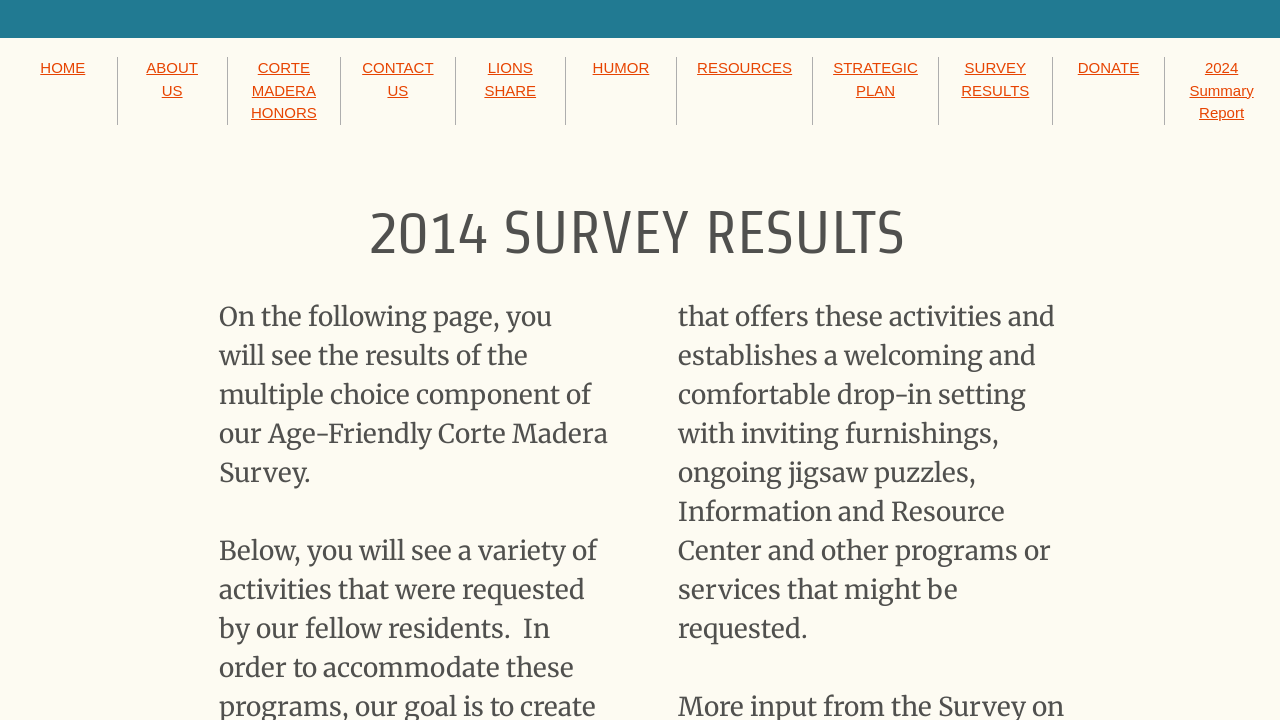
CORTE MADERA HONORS (284, 90)
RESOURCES (744, 67)
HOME (62, 67)
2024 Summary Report (1221, 90)
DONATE (1108, 67)
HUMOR (621, 67)
